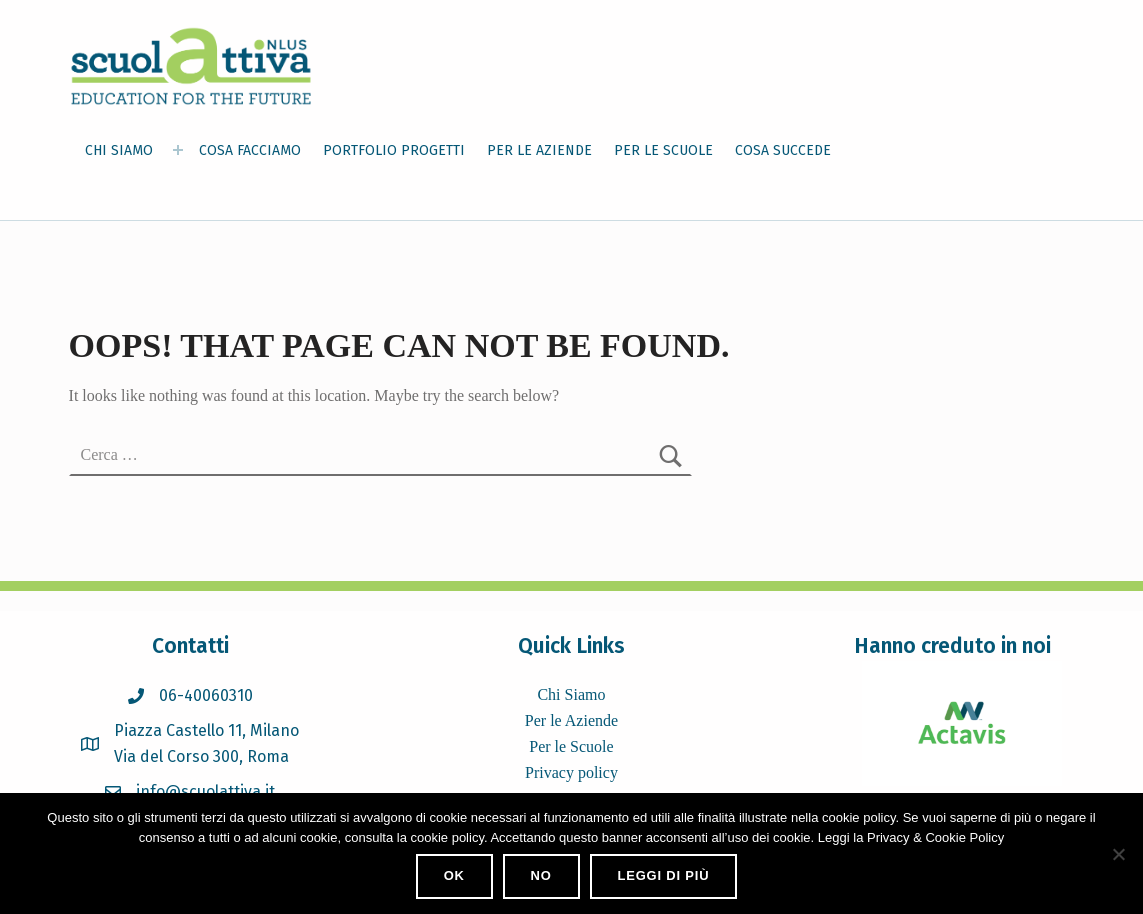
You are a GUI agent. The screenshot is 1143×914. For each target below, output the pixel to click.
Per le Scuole (571, 746)
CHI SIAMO (119, 150)
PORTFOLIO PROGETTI (394, 150)
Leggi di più (663, 875)
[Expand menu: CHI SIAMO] (178, 150)
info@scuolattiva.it (205, 791)
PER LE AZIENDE (539, 150)
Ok (454, 875)
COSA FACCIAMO (250, 150)
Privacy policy (571, 772)
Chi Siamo (571, 694)
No (541, 875)
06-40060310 (206, 695)
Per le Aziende (571, 720)
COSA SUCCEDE (783, 150)
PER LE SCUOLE (663, 150)
